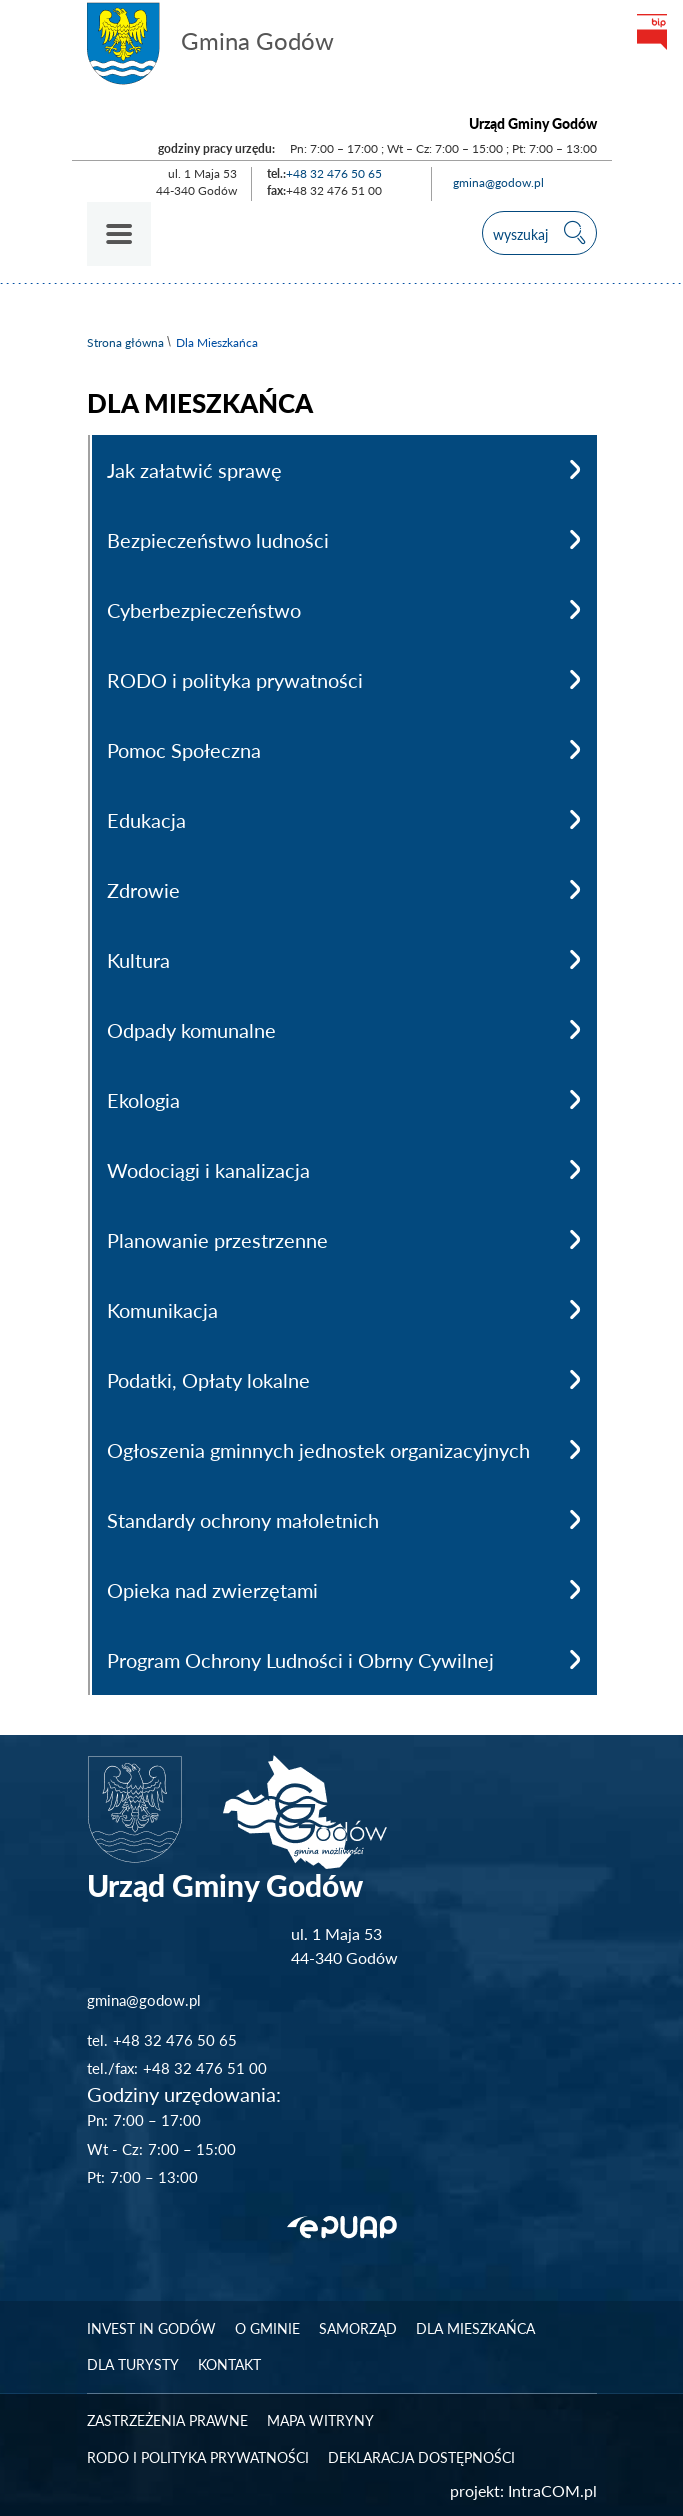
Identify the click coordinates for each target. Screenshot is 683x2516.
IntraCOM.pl (552, 2490)
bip (651, 32)
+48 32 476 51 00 (205, 2068)
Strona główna (125, 342)
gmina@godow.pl (498, 182)
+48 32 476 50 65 (334, 173)
